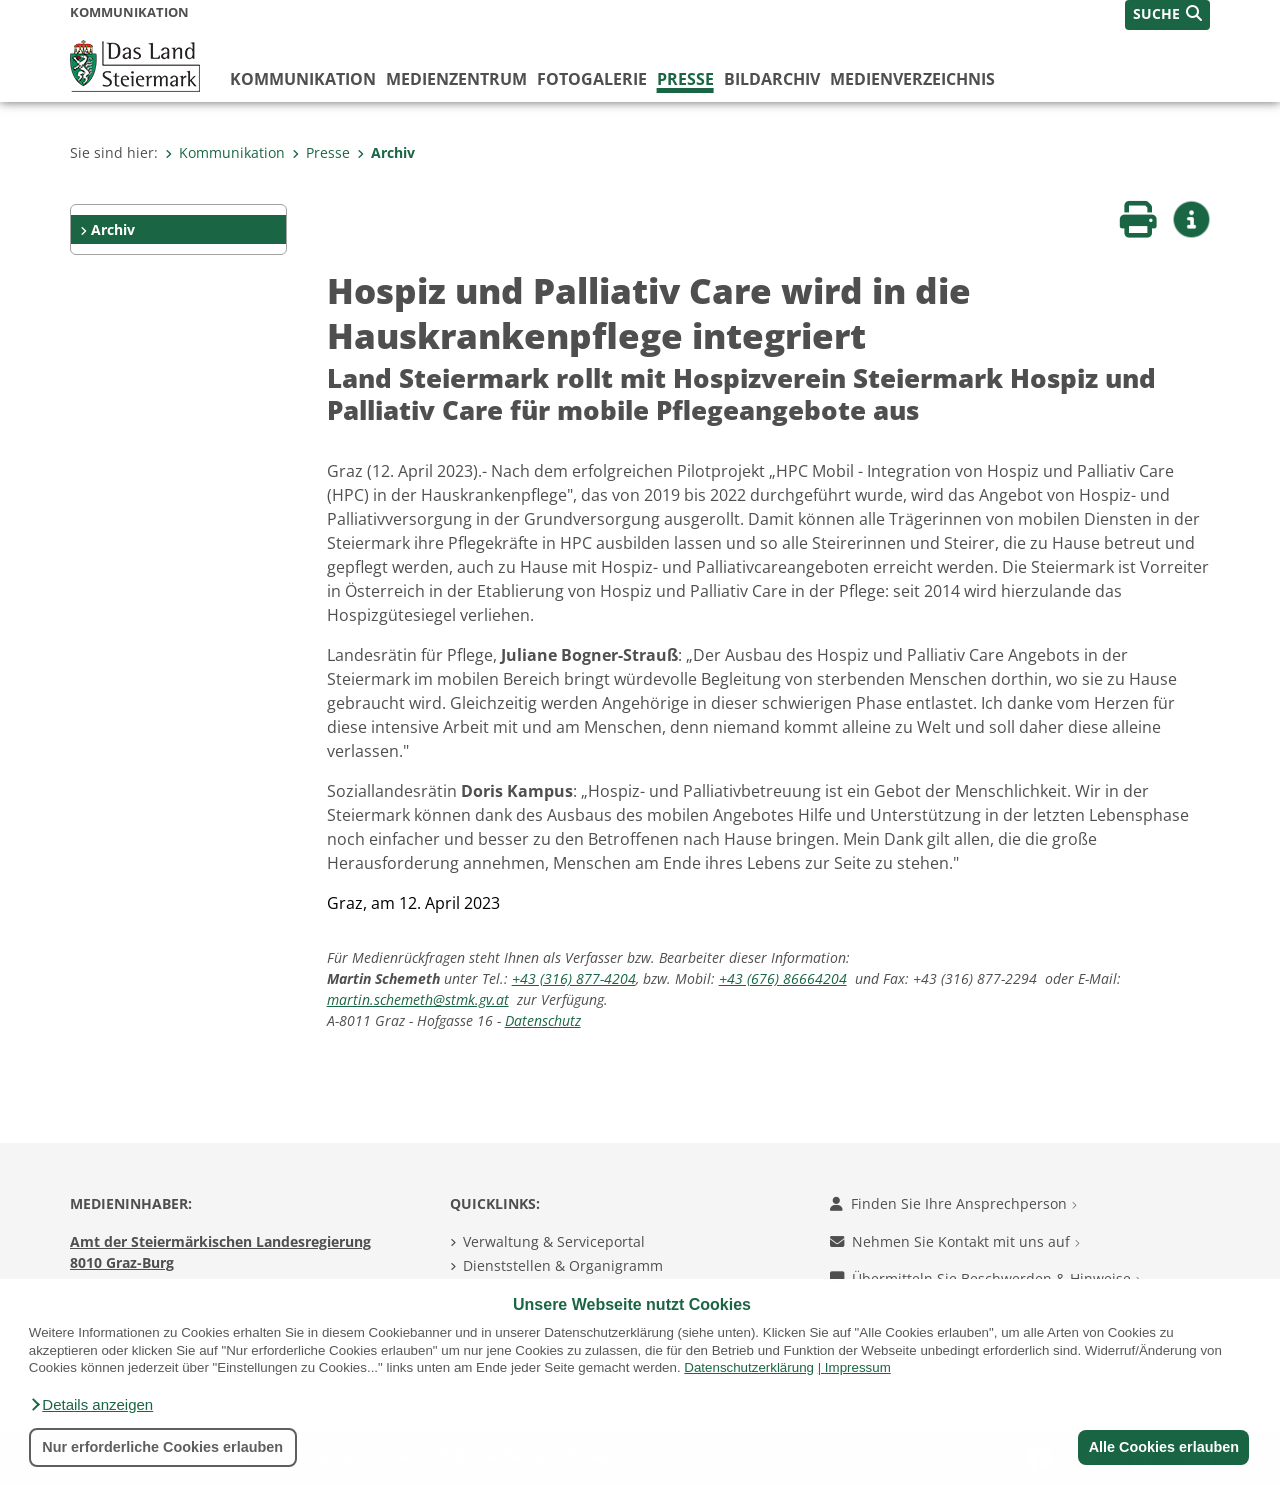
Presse (685, 79)
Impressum (858, 1367)
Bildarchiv (772, 79)
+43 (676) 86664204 (783, 978)
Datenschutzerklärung (749, 1367)
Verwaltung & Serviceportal (554, 1241)
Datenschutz (543, 1020)
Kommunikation (303, 79)
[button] (91, 1405)
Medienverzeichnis (912, 79)
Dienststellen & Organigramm (563, 1265)
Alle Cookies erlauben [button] (1162, 1447)
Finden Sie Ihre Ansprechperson (953, 1203)
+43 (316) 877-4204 (574, 978)
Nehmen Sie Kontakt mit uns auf (955, 1241)
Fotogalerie (592, 79)
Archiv (386, 152)
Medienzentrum (456, 79)
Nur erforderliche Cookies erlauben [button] (162, 1447)
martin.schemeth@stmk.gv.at (418, 999)
